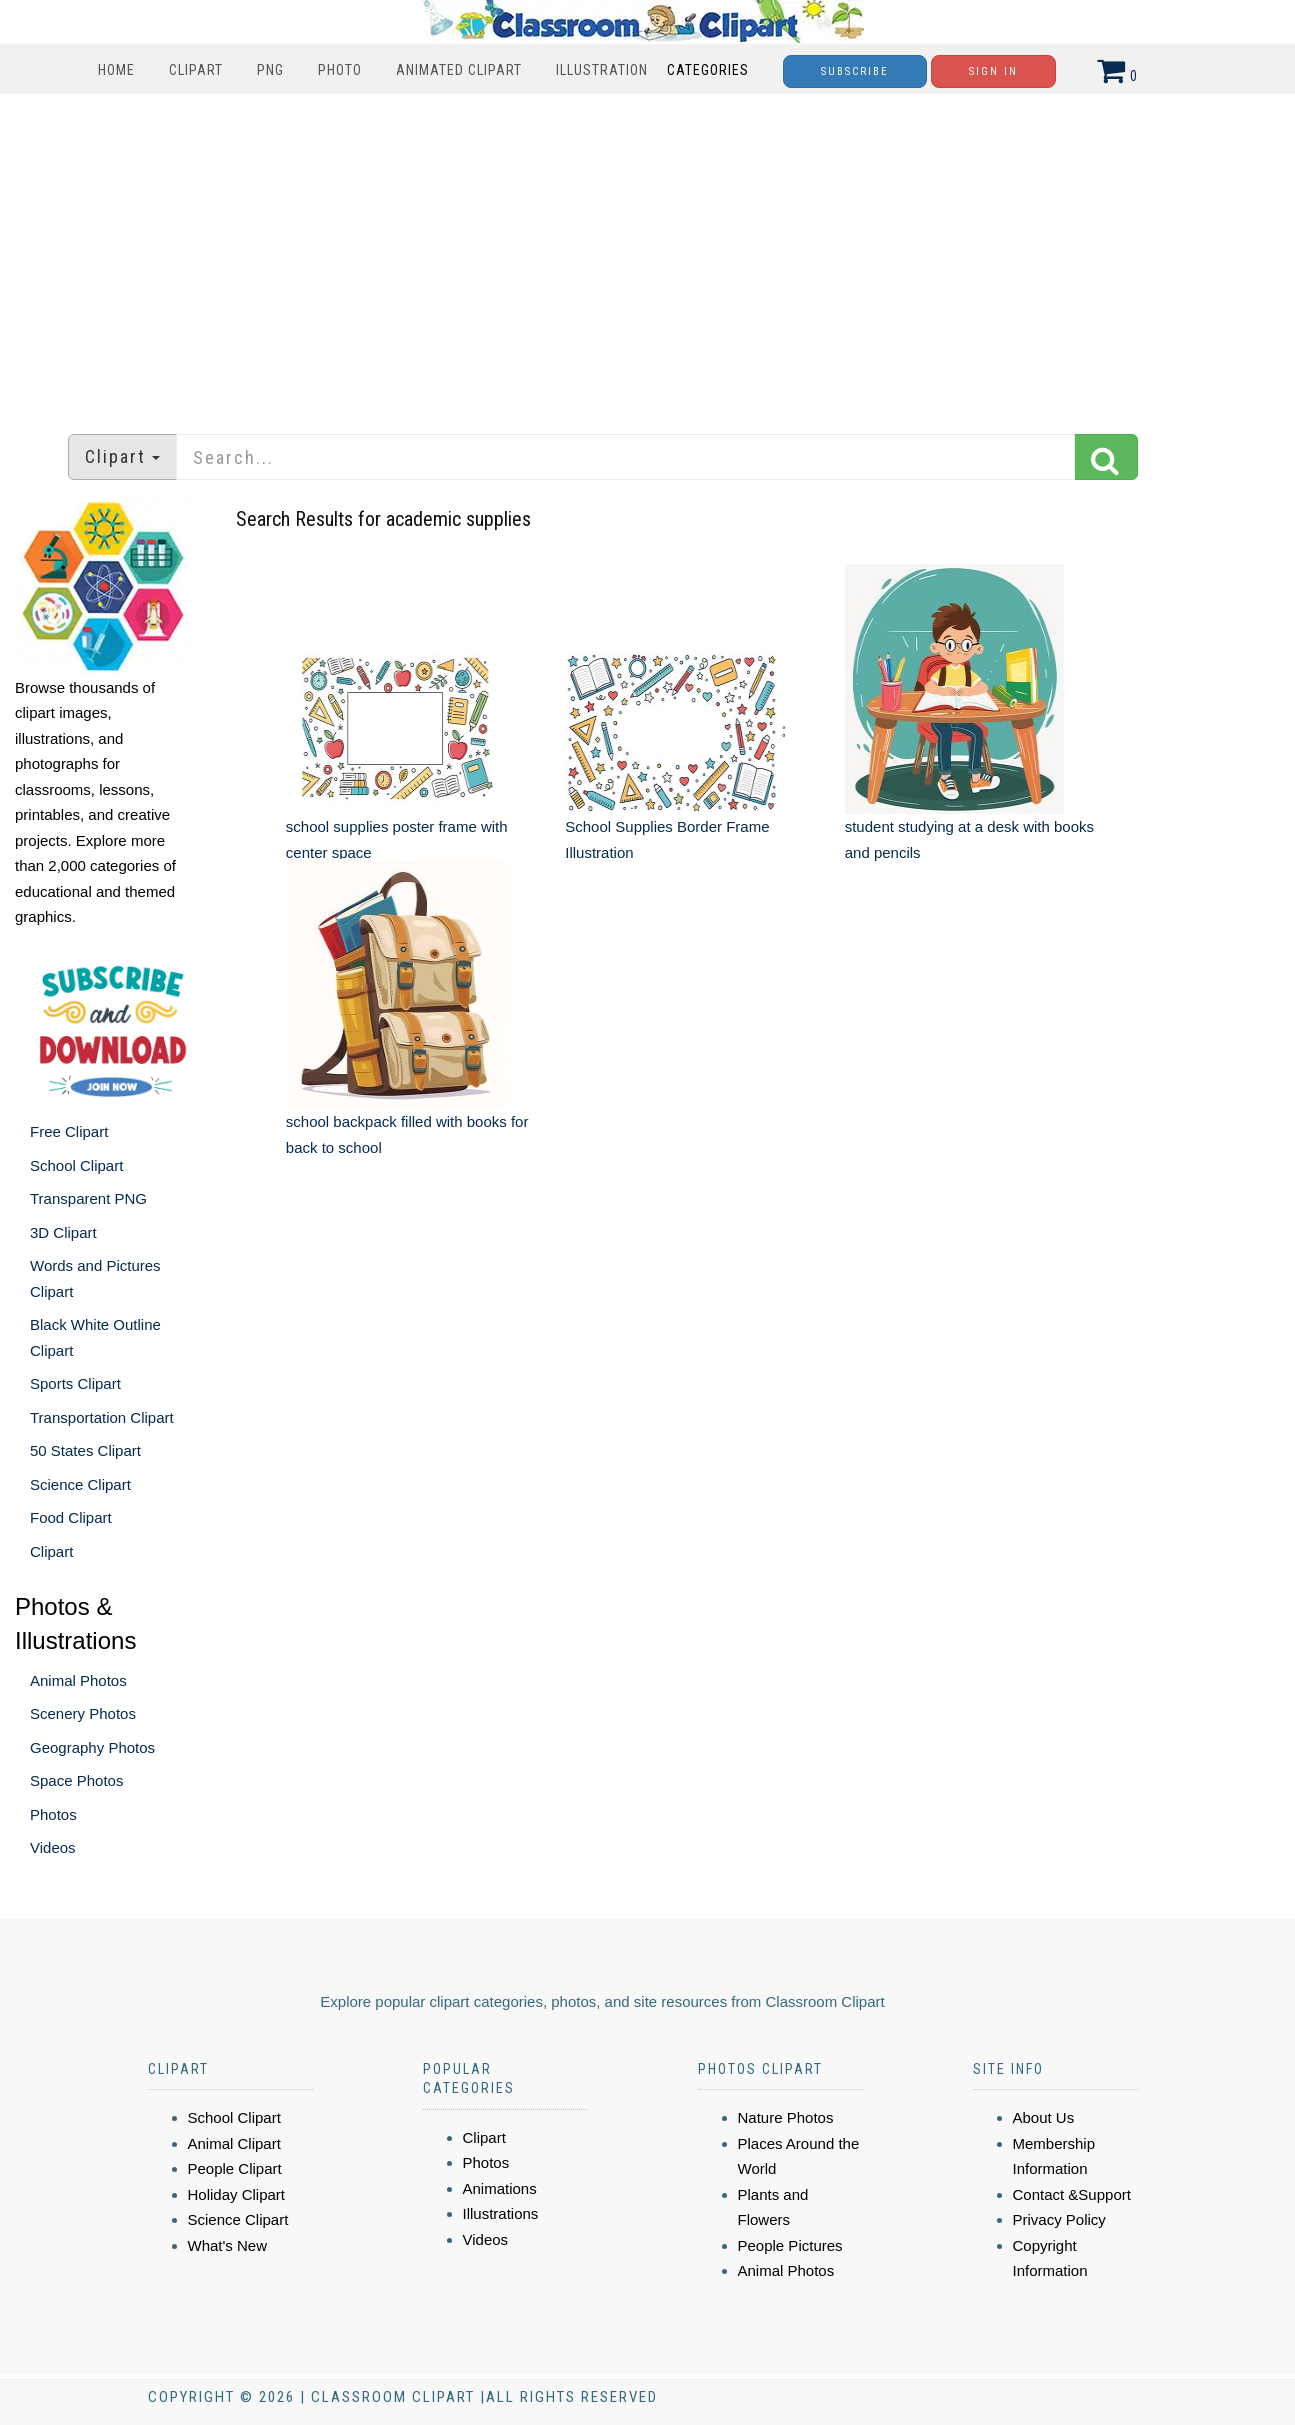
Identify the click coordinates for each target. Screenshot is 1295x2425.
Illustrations (501, 2213)
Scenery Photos (83, 1713)
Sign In (993, 71)
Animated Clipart (459, 70)
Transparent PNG (88, 1198)
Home (116, 70)
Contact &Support (1072, 2194)
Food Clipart (71, 1517)
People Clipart (235, 2168)
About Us (1044, 2117)
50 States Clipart (85, 1450)
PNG (270, 70)
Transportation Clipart (102, 1417)
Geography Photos (92, 1747)
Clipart (196, 70)
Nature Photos (786, 2117)
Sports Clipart (75, 1383)
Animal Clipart (234, 2143)
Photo (340, 70)
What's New (228, 2245)
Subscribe (855, 71)
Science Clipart (80, 1484)
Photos (53, 1814)
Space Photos (76, 1780)
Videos (53, 1847)
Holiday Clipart (237, 2194)
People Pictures (790, 2245)
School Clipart (76, 1165)
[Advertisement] (648, 254)
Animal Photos (78, 1680)
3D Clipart (63, 1232)
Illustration (602, 70)
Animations (500, 2188)
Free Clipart (69, 1131)
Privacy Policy (1059, 2219)
